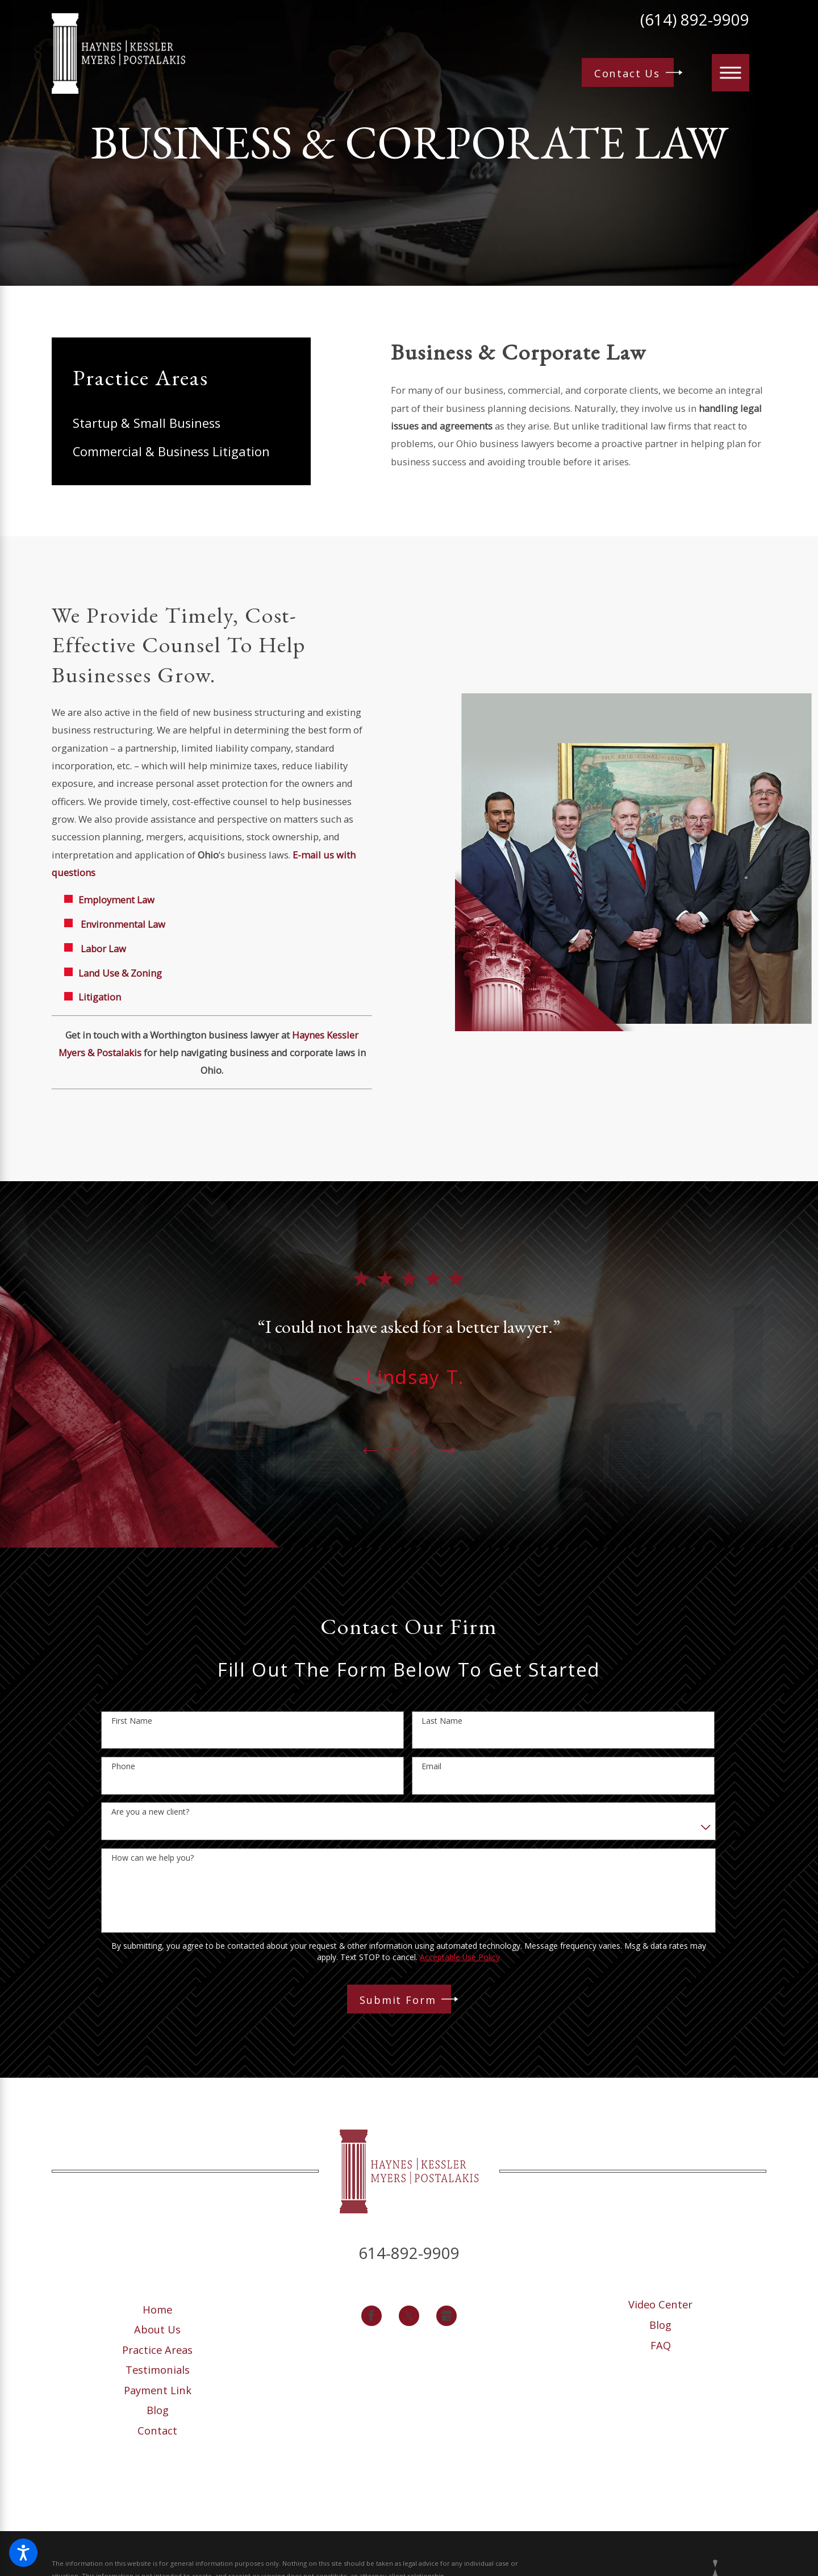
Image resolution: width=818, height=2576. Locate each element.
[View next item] (449, 1450)
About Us (157, 2329)
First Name (131, 1721)
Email (431, 1766)
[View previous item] (368, 1450)
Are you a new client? (150, 1812)
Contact (157, 2430)
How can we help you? (152, 1858)
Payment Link (157, 2390)
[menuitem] (181, 423)
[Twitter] (409, 2316)
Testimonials (158, 2369)
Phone (123, 1766)
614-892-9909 (409, 2253)
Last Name (441, 1721)
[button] (23, 2553)
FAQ (660, 2345)
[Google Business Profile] (446, 2316)
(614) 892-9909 (694, 20)
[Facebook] (371, 2316)
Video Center (660, 2304)
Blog (158, 2410)
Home (157, 2309)
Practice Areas (157, 2349)
